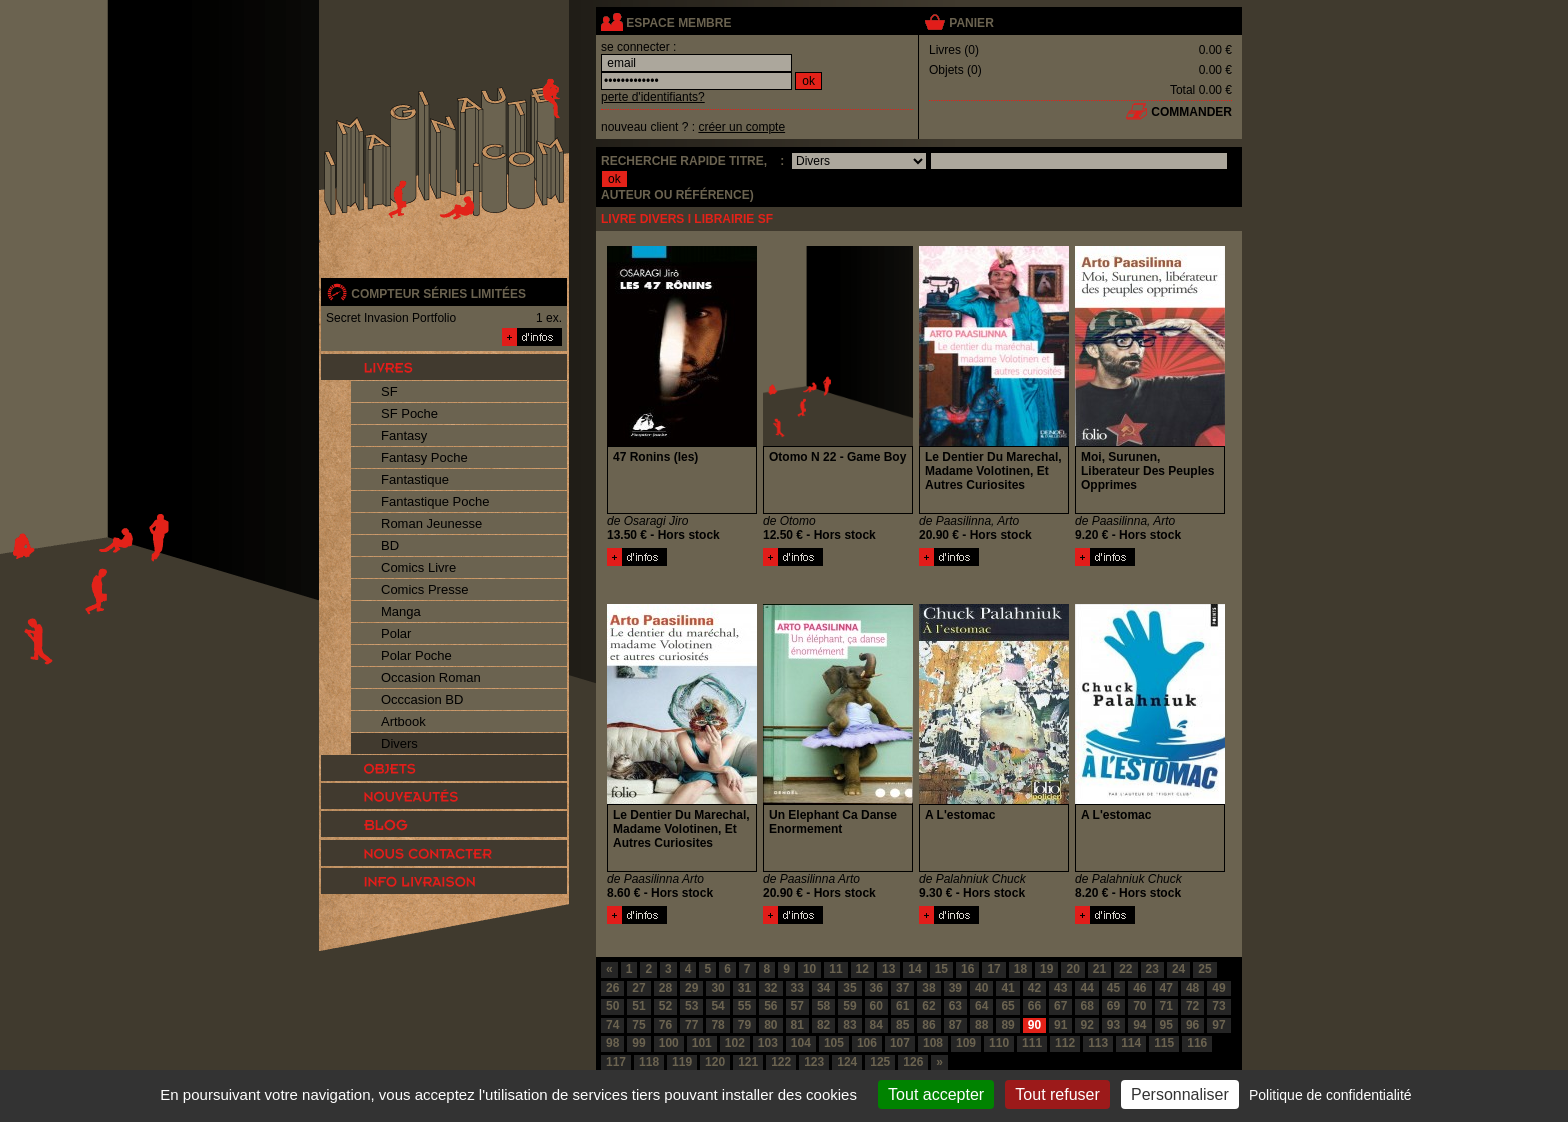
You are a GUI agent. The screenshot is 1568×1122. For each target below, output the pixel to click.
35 (849, 988)
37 (902, 988)
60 (876, 1006)
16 (967, 969)
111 (1032, 1043)
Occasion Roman (431, 677)
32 (770, 988)
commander (1191, 112)
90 (1034, 1025)
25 (1204, 969)
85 (902, 1025)
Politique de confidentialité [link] (1330, 1095)
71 (1166, 1006)
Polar (396, 633)
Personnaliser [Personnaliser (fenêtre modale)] (1180, 1094)
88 (981, 1025)
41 (1007, 988)
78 (717, 1025)
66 (1034, 1006)
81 (797, 1025)
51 (638, 1006)
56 (770, 1006)
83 (849, 1025)
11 (835, 969)
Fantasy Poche (424, 457)
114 (1131, 1043)
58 (823, 1006)
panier (971, 23)
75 (638, 1025)
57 (797, 1006)
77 (691, 1025)
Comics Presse (424, 589)
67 (1060, 1006)
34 (823, 988)
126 (913, 1062)
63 (955, 1006)
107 (900, 1043)
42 (1034, 988)
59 (849, 1006)
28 (665, 988)
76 (665, 1025)
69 (1113, 1006)
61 (902, 1006)
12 (862, 969)
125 (880, 1062)
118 (649, 1062)
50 (612, 1006)
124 (847, 1062)
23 (1152, 969)
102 (735, 1043)
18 (1020, 969)
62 (928, 1006)
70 (1139, 1006)
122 (781, 1062)
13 (888, 969)
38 (928, 988)
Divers (399, 743)
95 (1166, 1025)
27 (638, 988)
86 (928, 1025)
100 (669, 1043)
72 (1192, 1006)
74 (612, 1025)
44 (1086, 988)
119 (682, 1062)
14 (914, 969)
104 (801, 1043)
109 (966, 1043)
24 (1178, 969)
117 (616, 1062)
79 (744, 1025)
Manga (401, 611)
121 (748, 1062)
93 (1113, 1025)
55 (744, 1006)
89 (1007, 1025)
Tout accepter (936, 1094)
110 (999, 1043)
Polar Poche (416, 655)
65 (1007, 1006)
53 (691, 1006)
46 (1139, 988)
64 (981, 1006)
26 (612, 988)
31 (744, 988)
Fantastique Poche (435, 501)
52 (665, 1006)
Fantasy (404, 435)
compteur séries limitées (438, 294)
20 (1072, 969)
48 (1192, 988)
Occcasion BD (422, 699)
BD (390, 545)
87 (955, 1025)
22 (1125, 969)
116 (1197, 1043)
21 (1099, 969)
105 (834, 1043)
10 (809, 969)
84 (876, 1025)
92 (1086, 1025)
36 (876, 988)
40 (981, 988)
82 (823, 1025)
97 (1218, 1025)
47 (1166, 988)
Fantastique (415, 479)
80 (770, 1025)
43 (1060, 988)
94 (1139, 1025)
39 (955, 988)
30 (717, 988)
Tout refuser (1057, 1094)
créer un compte (741, 127)
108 (933, 1043)
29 (691, 988)
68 (1086, 1006)
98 (612, 1043)
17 (993, 969)
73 (1218, 1006)
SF (389, 391)
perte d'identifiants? (653, 97)
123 (814, 1062)
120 (715, 1062)
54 (717, 1006)
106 (867, 1043)
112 (1065, 1043)
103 (768, 1043)
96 (1192, 1025)
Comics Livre (418, 567)
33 (797, 988)
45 (1113, 988)
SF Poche (409, 413)
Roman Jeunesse (431, 523)
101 (702, 1043)
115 (1164, 1043)
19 (1046, 969)
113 (1098, 1043)
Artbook (403, 721)
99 (638, 1043)
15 (941, 969)
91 (1060, 1025)
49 (1218, 988)
